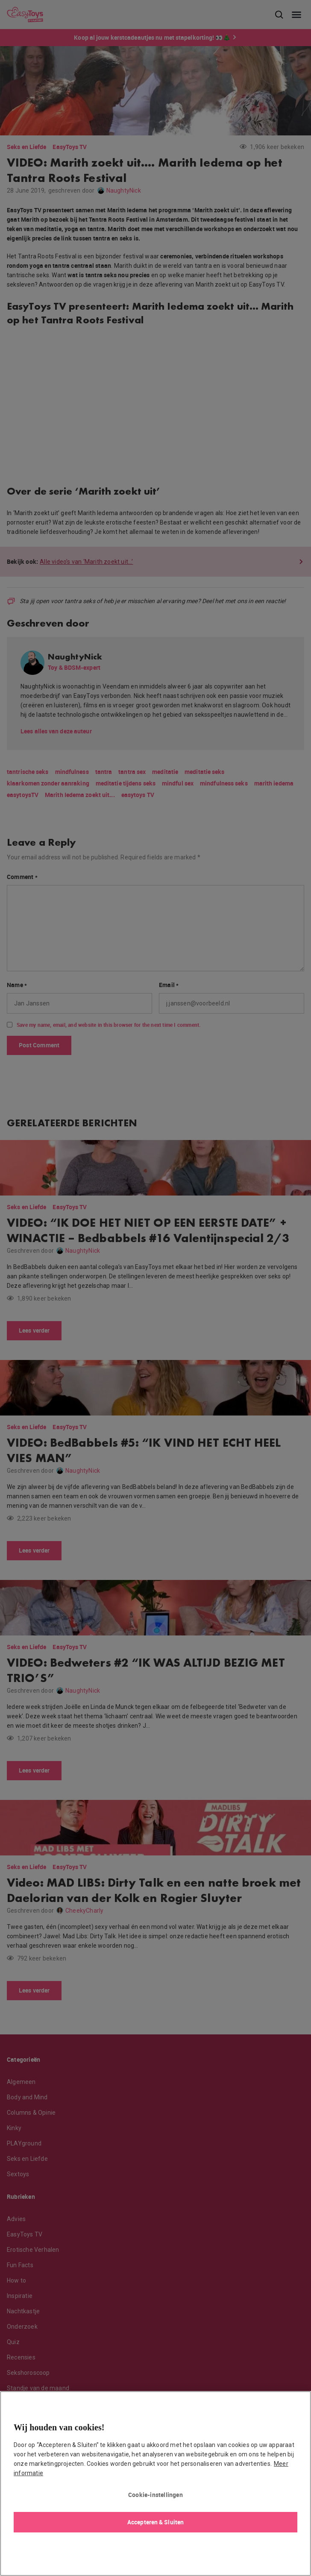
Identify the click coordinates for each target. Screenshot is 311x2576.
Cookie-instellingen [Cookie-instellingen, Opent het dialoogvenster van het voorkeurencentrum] (155, 2495)
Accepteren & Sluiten (155, 2522)
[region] (155, 2483)
